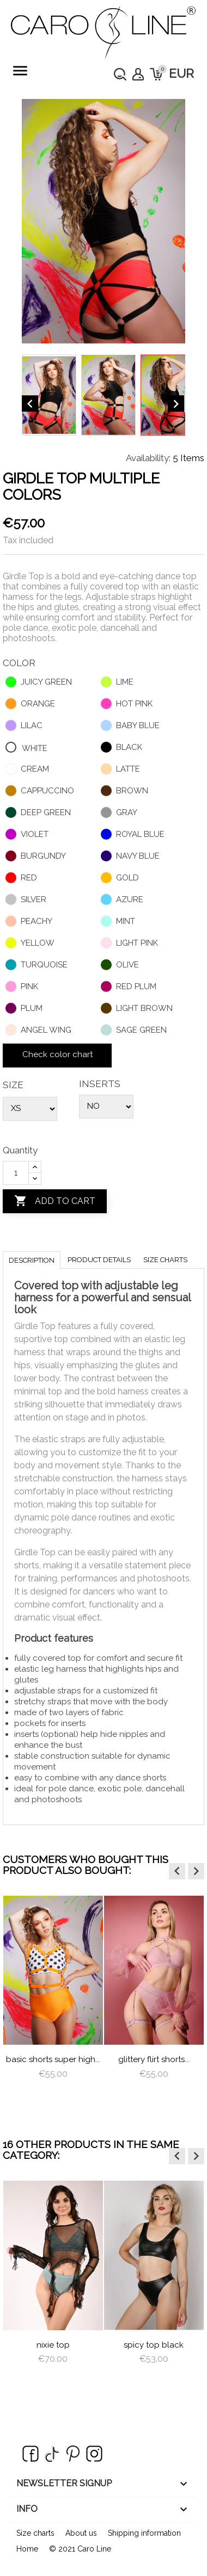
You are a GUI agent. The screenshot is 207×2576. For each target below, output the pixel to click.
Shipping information (144, 2533)
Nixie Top (53, 2345)
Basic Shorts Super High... (53, 2059)
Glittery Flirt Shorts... (154, 2059)
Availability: (148, 457)
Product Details (99, 1260)
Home (27, 2548)
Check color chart (57, 1054)
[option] (53, 1998)
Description (31, 1260)
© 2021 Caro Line (80, 2548)
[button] (177, 1871)
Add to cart (54, 1201)
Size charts (165, 1260)
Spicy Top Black (154, 2345)
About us (81, 2533)
